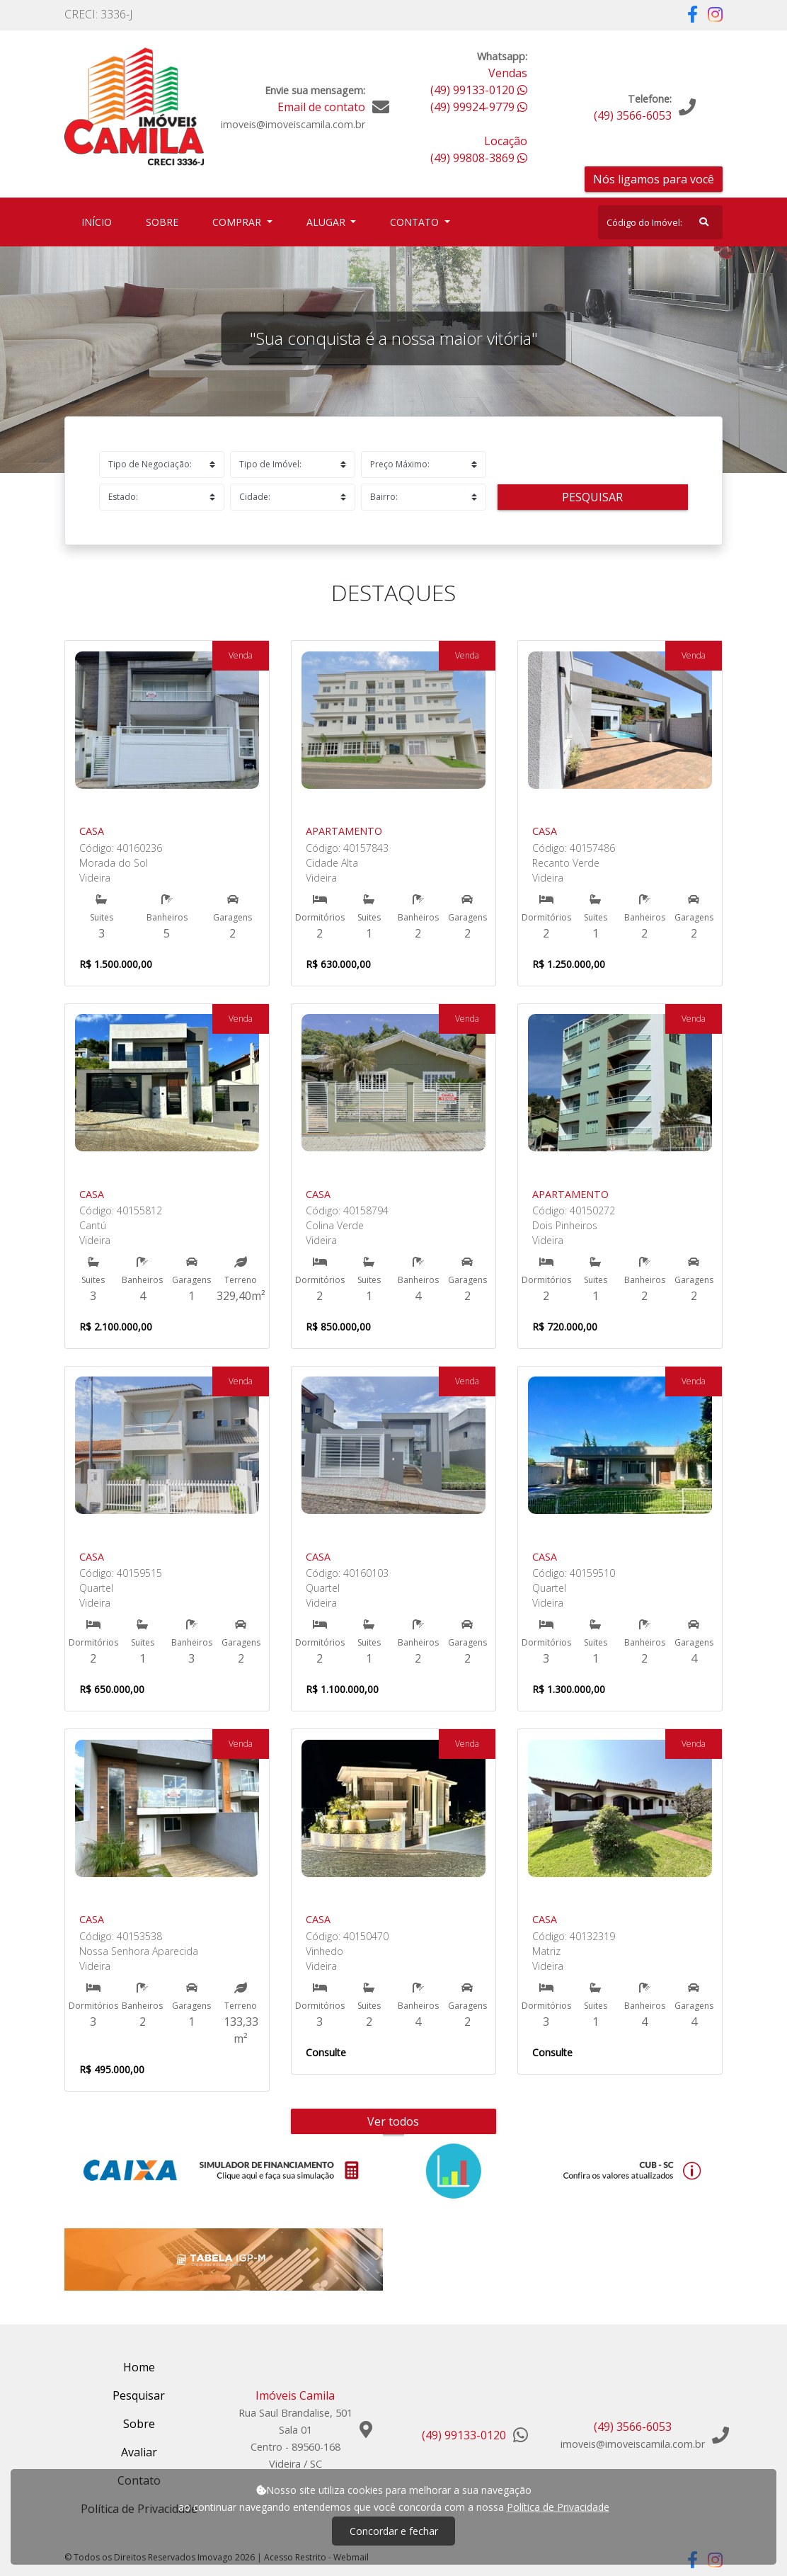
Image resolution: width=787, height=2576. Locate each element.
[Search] (660, 222)
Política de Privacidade (558, 2507)
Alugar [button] (327, 222)
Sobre (165, 221)
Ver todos (393, 2121)
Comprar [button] (238, 222)
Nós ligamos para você (653, 179)
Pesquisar (592, 497)
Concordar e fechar (394, 2531)
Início (99, 221)
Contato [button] (416, 222)
